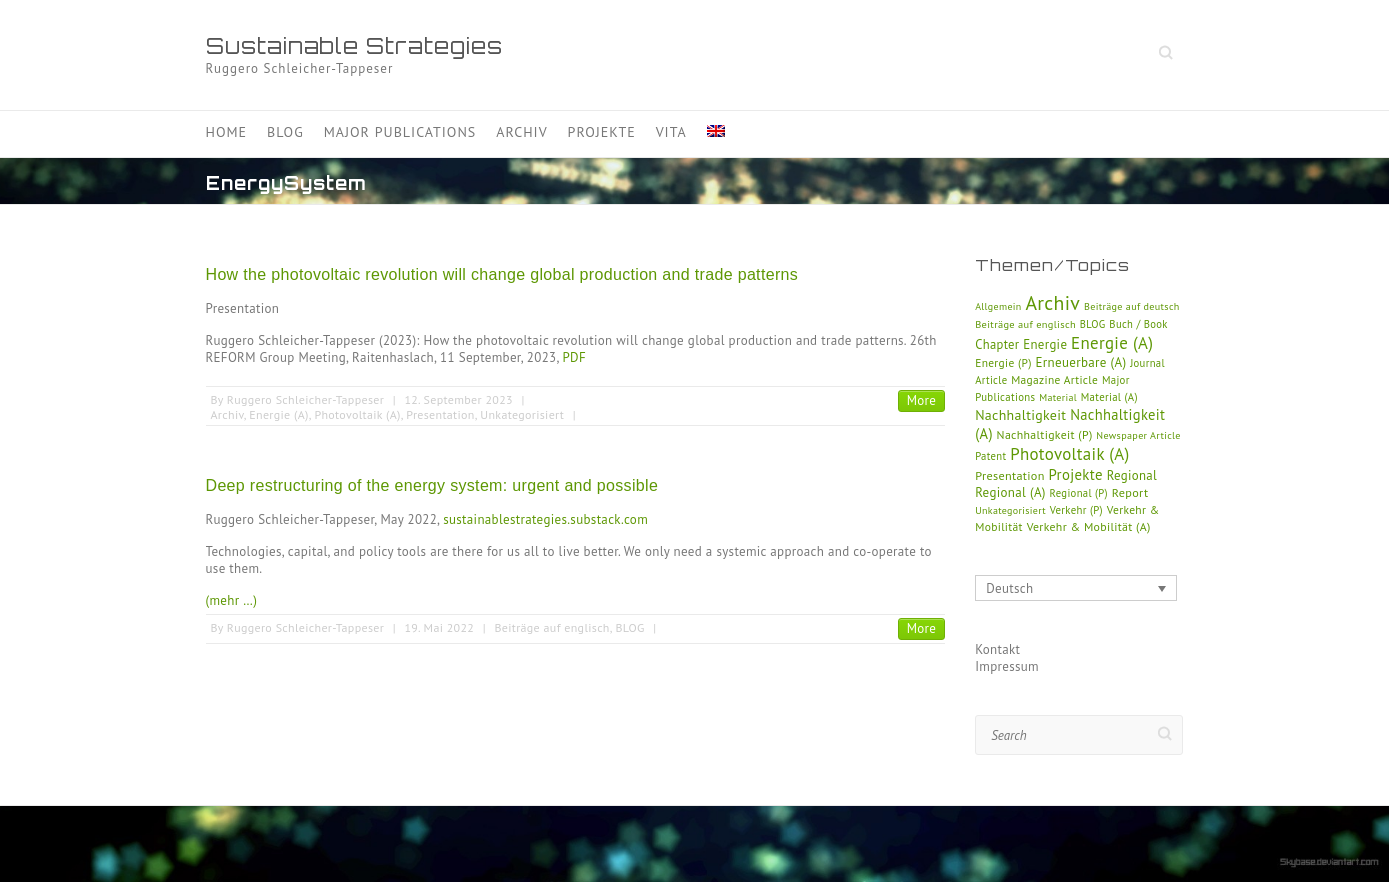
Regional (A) (1010, 492)
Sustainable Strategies (354, 45)
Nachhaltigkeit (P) (1045, 434)
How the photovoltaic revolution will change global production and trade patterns (502, 274)
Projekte (602, 132)
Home (227, 132)
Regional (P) (1079, 493)
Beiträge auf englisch (551, 627)
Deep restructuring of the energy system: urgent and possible (432, 485)
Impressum (1007, 666)
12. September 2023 (458, 399)
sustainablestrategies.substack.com (545, 519)
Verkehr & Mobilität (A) (1089, 526)
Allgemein (998, 306)
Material (1058, 397)
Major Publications (400, 132)
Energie (1045, 344)
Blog (285, 132)
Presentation (440, 414)
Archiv (521, 132)
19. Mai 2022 (439, 627)
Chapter (997, 344)
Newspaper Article (1138, 435)
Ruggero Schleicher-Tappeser (305, 399)
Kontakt (997, 649)
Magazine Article (1054, 379)
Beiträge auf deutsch (1132, 306)
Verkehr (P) (1076, 510)
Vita (671, 132)
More (922, 400)
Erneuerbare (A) (1081, 362)
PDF (574, 357)
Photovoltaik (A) (357, 414)
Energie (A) (278, 414)
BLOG (629, 627)
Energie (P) (1003, 362)
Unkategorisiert (522, 414)
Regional (1132, 475)
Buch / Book (1138, 324)
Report (1130, 492)
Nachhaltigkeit (1020, 415)
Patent (990, 456)
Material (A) (1109, 397)
